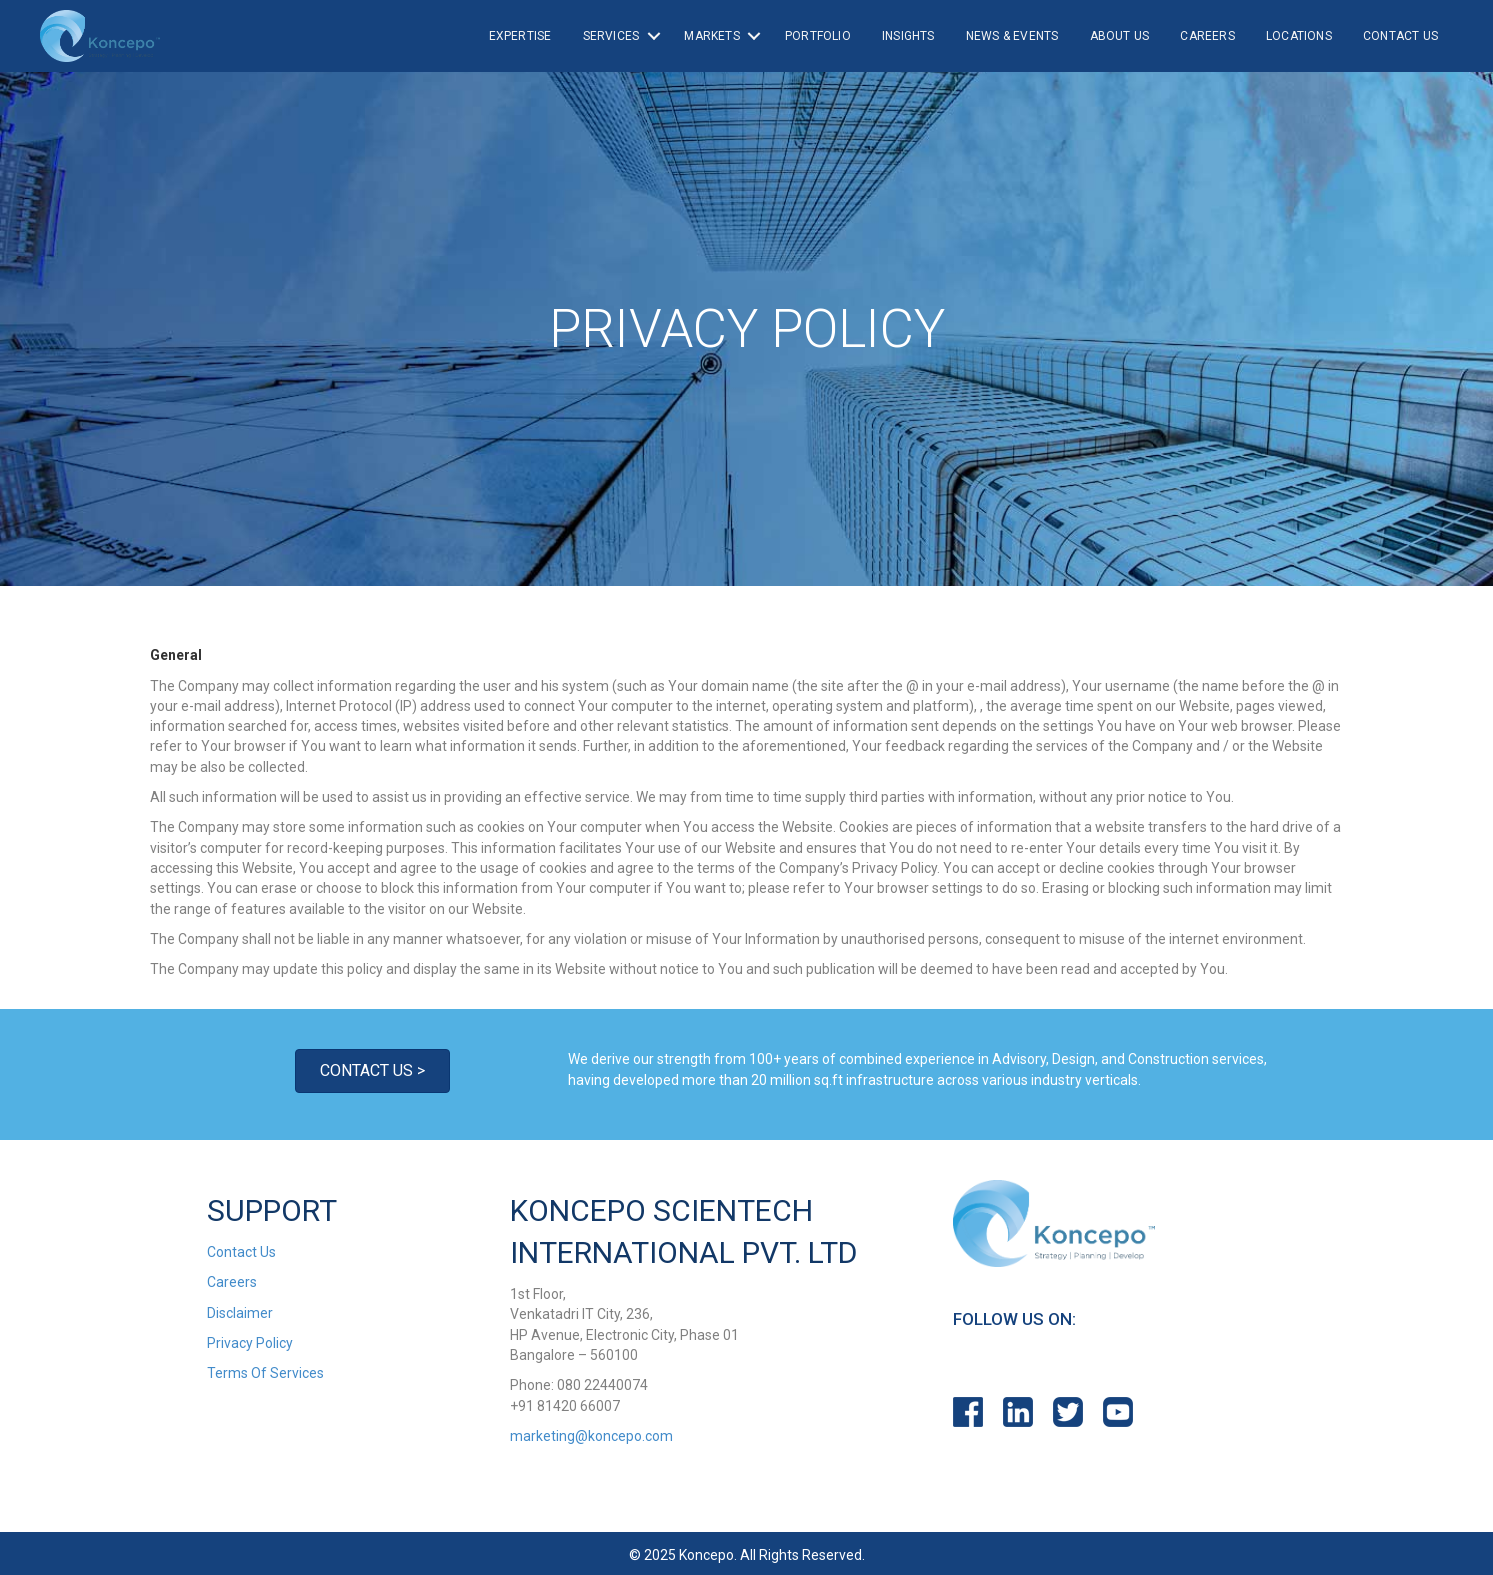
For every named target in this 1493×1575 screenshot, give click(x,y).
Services (611, 36)
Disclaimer (240, 1313)
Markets (711, 36)
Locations (1299, 36)
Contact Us (1400, 36)
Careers (1207, 36)
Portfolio (818, 36)
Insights (908, 36)
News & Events (1012, 36)
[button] (372, 1071)
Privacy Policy (250, 1343)
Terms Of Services (265, 1373)
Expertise (520, 36)
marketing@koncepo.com (591, 1436)
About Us (1120, 36)
